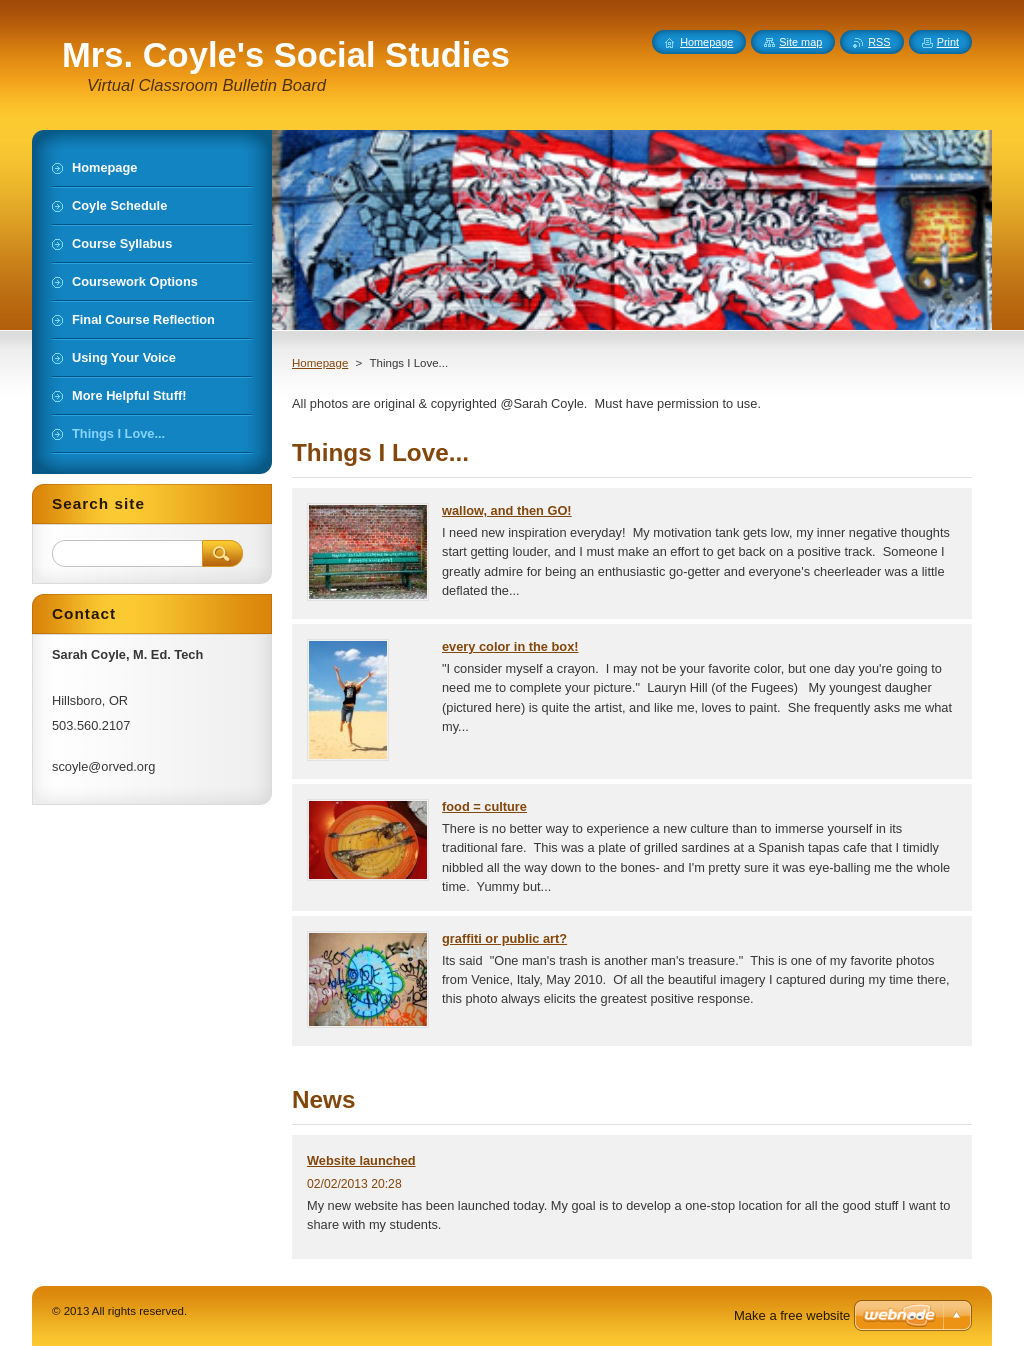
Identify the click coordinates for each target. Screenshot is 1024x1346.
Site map (800, 42)
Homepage (320, 363)
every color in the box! (510, 646)
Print (948, 42)
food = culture (484, 806)
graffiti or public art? (504, 938)
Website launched (361, 1160)
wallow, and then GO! (507, 510)
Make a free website (792, 1315)
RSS (879, 42)
